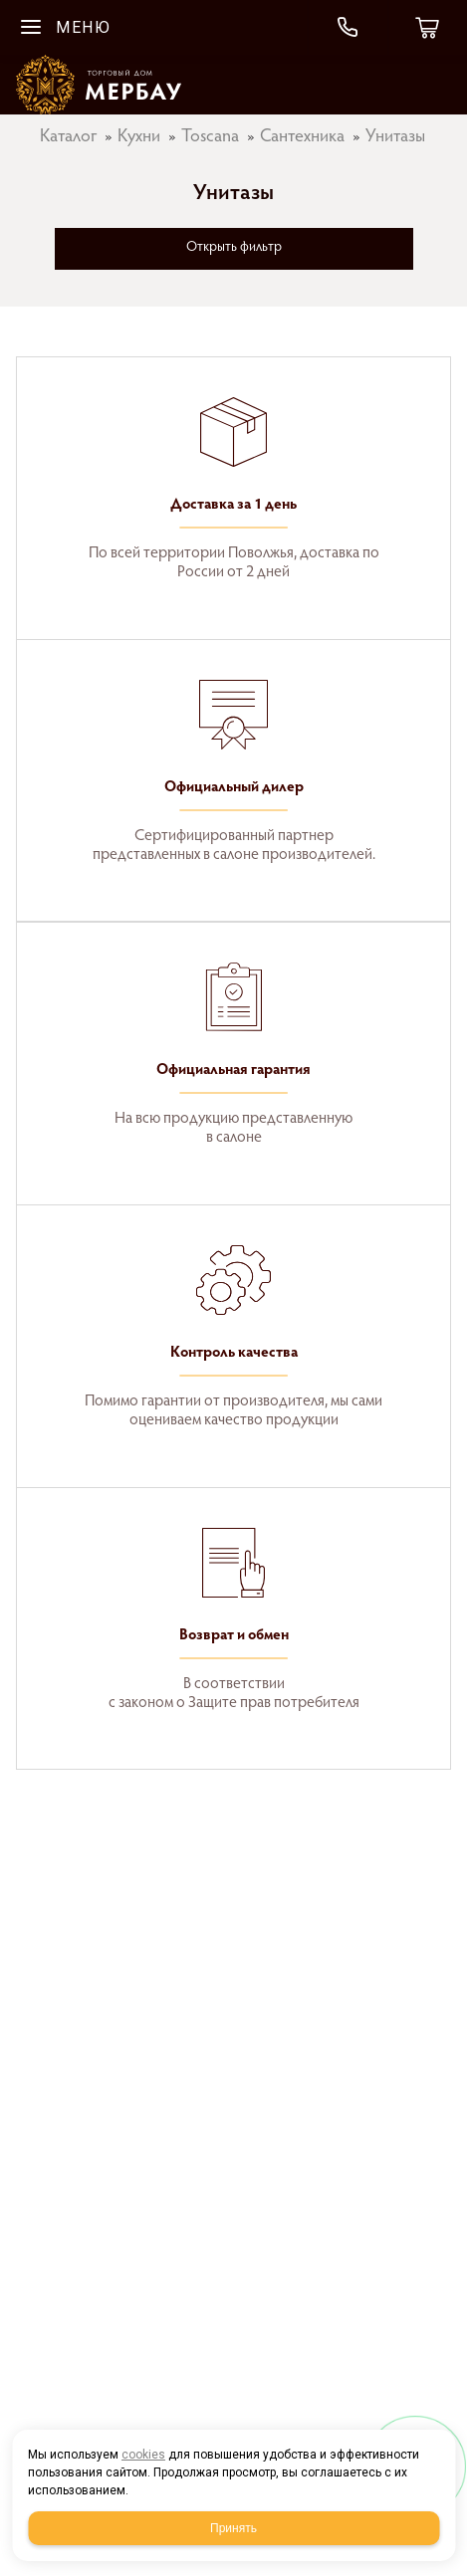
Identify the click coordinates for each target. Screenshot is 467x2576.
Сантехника (302, 137)
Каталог (68, 137)
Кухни (138, 137)
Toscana (210, 137)
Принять (233, 2528)
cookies (143, 2455)
